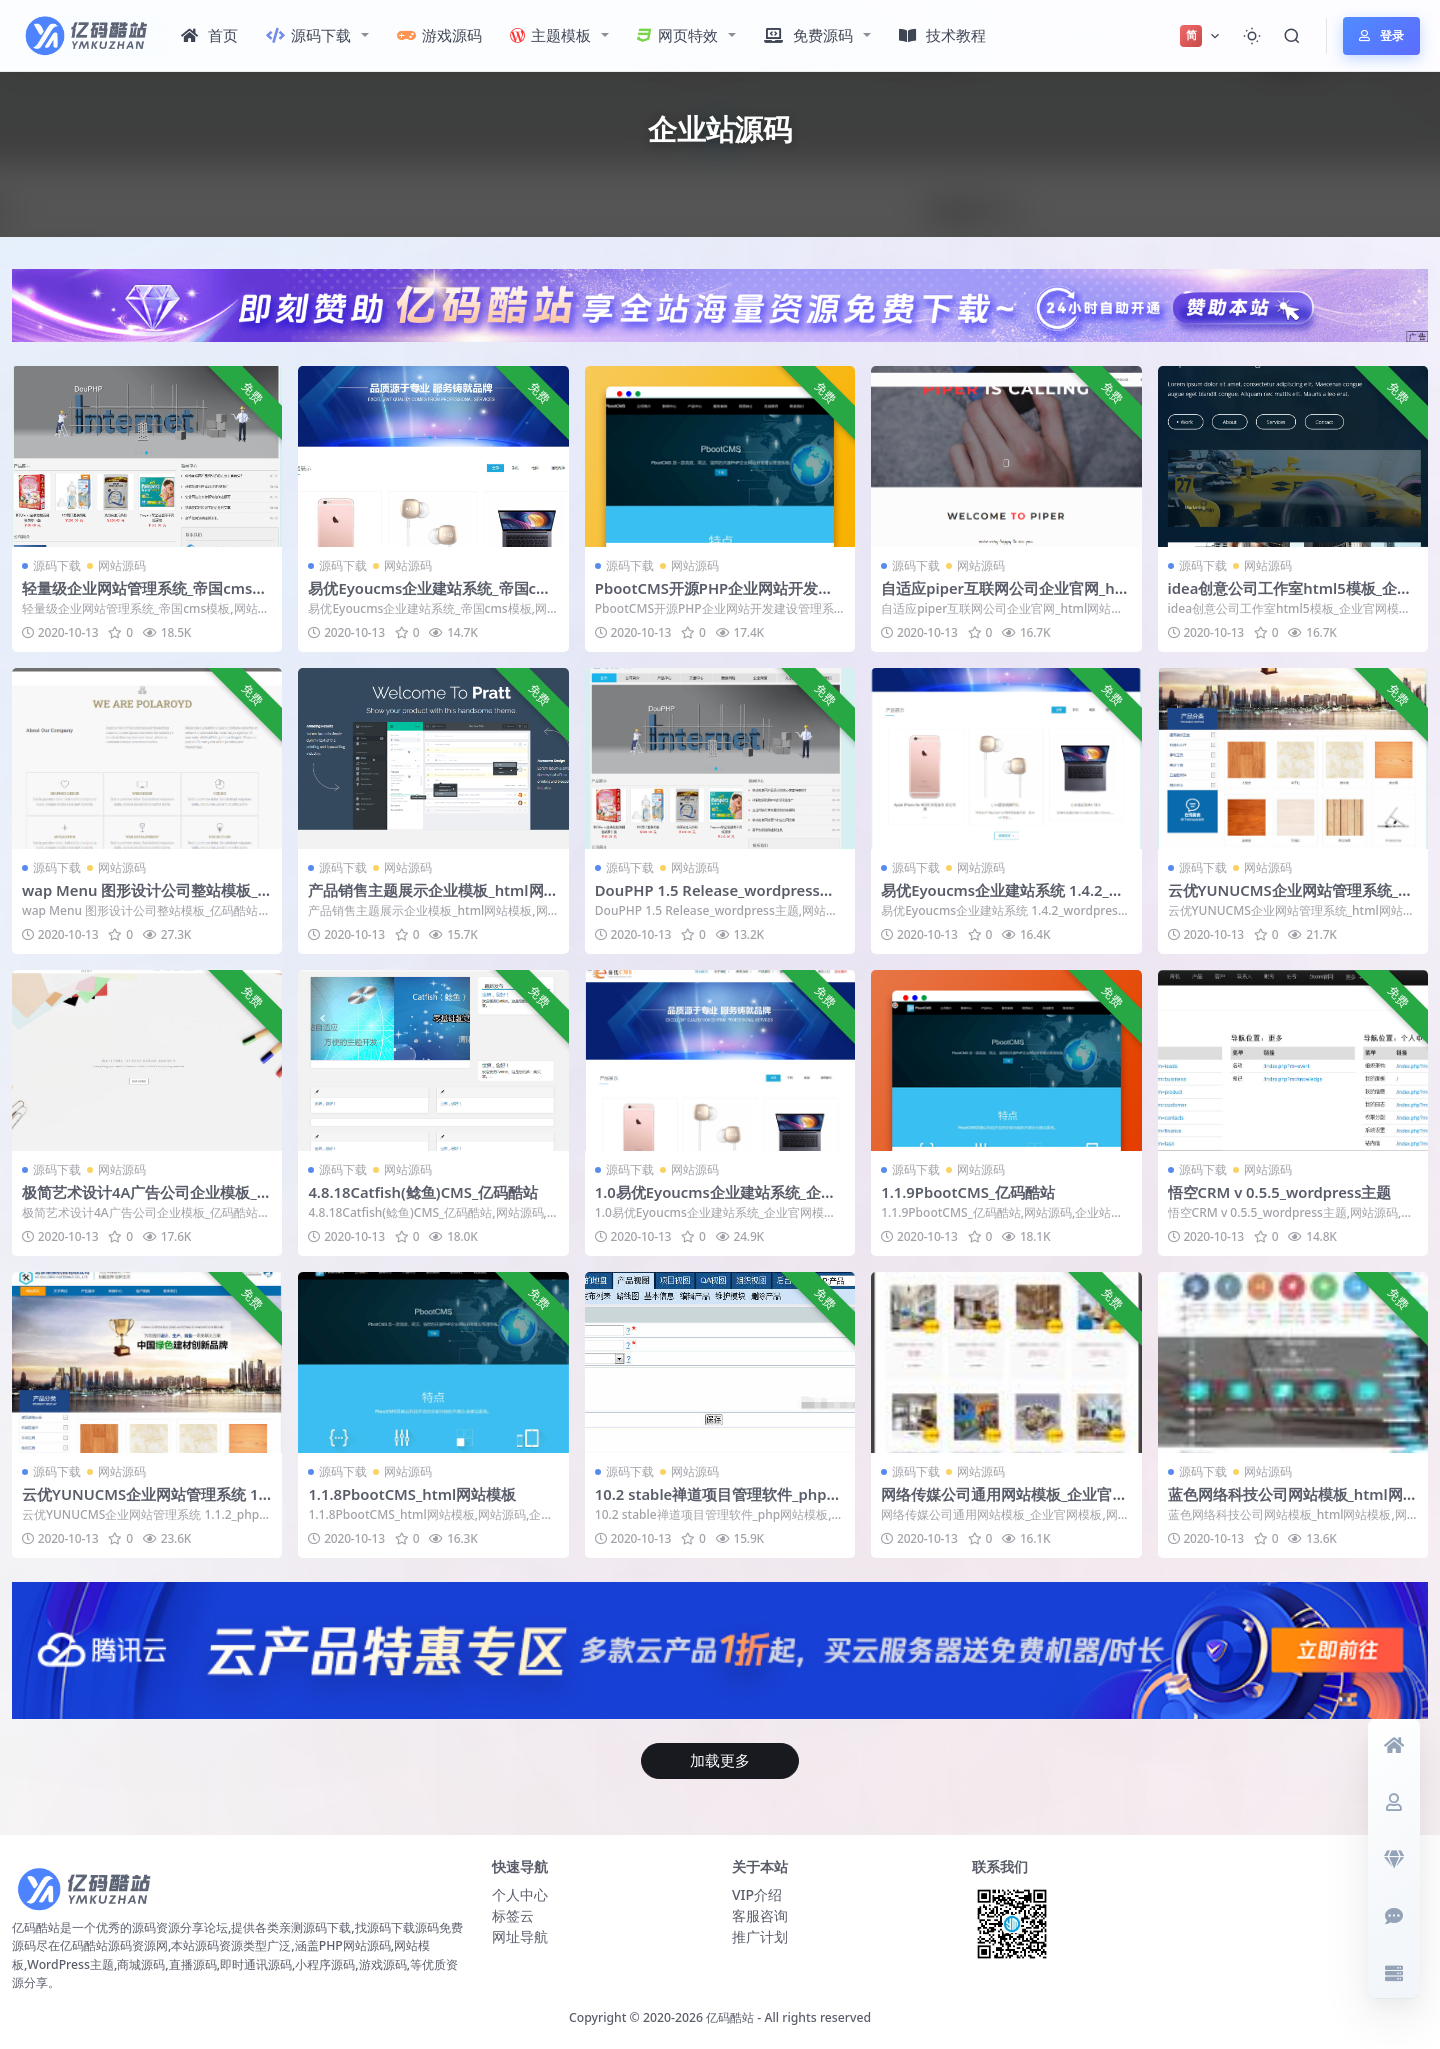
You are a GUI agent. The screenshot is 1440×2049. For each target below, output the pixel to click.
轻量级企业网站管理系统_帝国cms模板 (145, 597)
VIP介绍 (757, 1892)
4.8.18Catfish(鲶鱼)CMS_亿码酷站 (424, 1191)
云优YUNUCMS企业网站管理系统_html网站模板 (1292, 898)
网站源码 (122, 565)
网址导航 (520, 1934)
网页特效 (677, 35)
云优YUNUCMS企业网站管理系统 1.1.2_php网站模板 (143, 1501)
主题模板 (550, 35)
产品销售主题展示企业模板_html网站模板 (426, 898)
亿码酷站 (730, 2014)
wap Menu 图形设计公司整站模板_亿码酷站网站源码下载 (141, 898)
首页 (209, 35)
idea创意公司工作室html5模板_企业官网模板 (1291, 597)
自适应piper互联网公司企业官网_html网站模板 (1001, 597)
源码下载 (308, 35)
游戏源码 (439, 35)
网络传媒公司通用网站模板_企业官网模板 (1004, 1501)
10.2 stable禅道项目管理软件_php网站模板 (720, 1501)
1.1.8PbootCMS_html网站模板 (414, 1492)
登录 (1381, 35)
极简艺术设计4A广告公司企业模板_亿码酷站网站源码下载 (147, 1200)
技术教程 (942, 35)
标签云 (513, 1913)
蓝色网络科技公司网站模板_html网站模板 (1286, 1501)
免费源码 (808, 35)
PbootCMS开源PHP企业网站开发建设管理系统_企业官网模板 (715, 597)
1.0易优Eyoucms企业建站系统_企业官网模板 (717, 1200)
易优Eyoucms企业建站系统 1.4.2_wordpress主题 (1002, 898)
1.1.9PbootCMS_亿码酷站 (969, 1191)
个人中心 (520, 1892)
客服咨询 (760, 1913)
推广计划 (760, 1934)
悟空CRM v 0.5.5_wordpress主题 (1282, 1191)
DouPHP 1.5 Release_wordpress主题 (718, 898)
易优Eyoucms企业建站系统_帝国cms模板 (430, 597)
